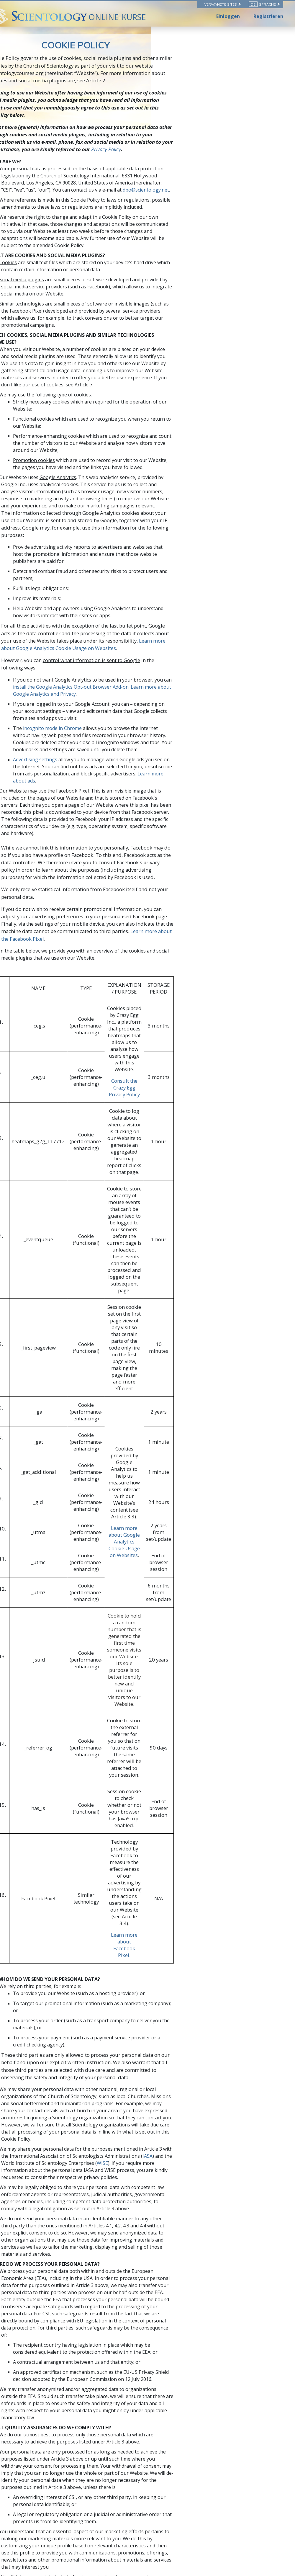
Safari (61, 2081)
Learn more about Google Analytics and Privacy (164, 557)
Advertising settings (77, 608)
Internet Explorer (74, 2061)
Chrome (64, 2071)
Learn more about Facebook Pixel (192, 1418)
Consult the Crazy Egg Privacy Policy (191, 849)
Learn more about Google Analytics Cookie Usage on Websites (148, 525)
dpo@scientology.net (217, 160)
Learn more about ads (106, 622)
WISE (50, 1586)
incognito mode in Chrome (94, 584)
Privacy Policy (213, 127)
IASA (151, 1579)
